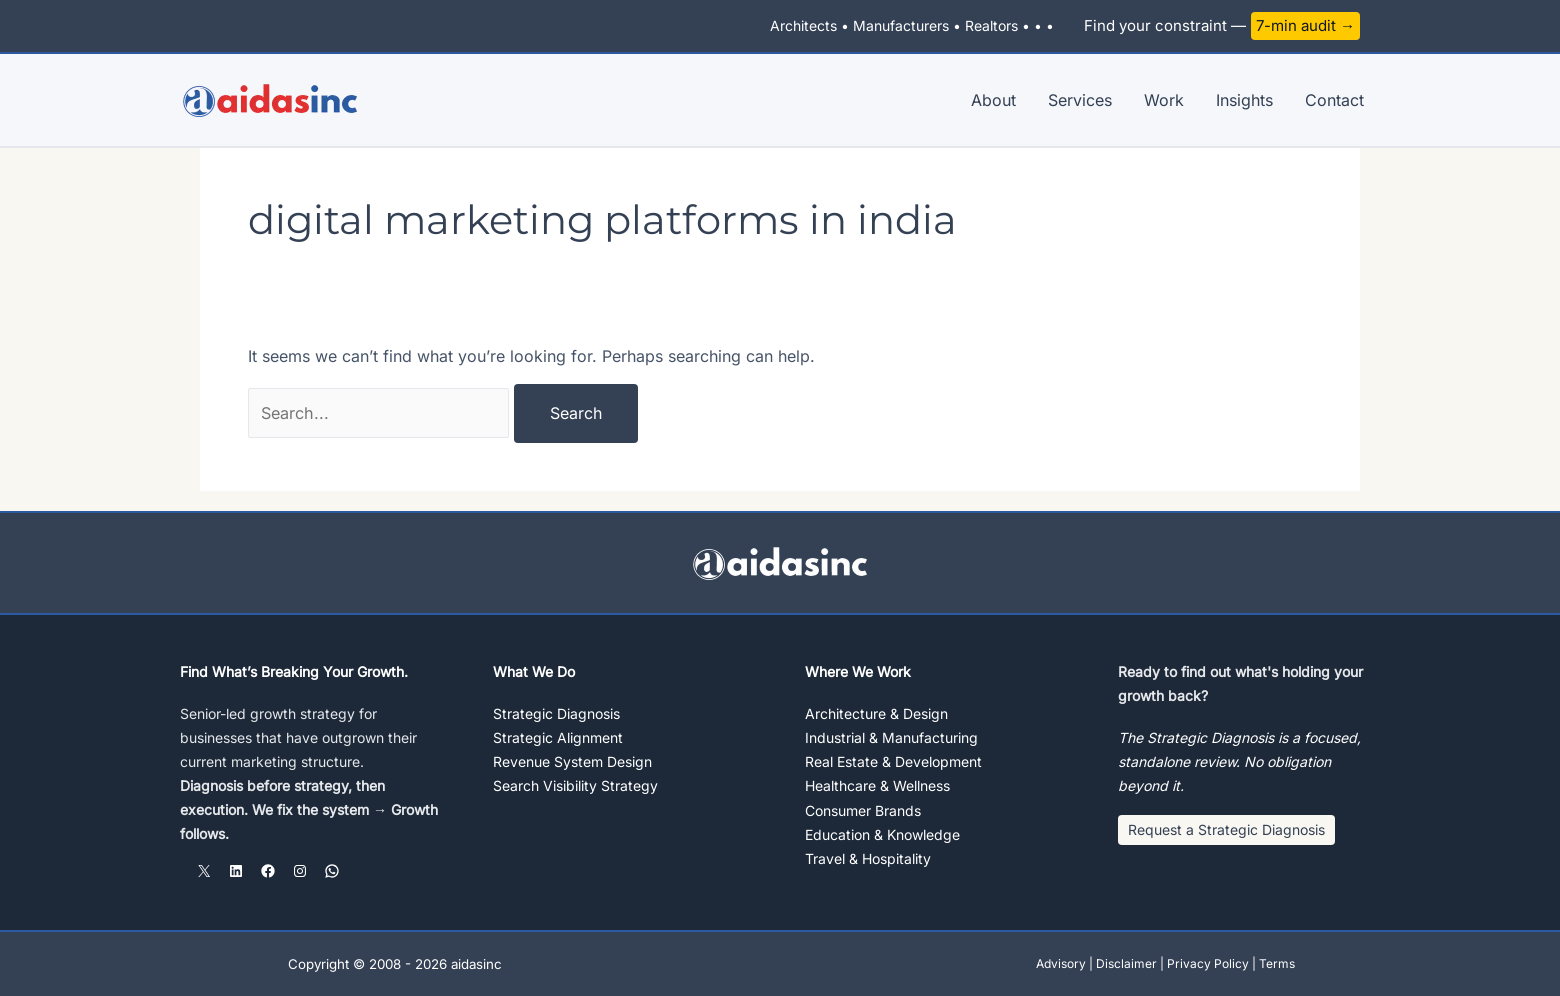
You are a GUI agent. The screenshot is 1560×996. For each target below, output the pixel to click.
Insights (1244, 100)
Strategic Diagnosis (556, 713)
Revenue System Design (572, 761)
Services (1080, 100)
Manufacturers (901, 25)
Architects (803, 25)
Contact (1334, 100)
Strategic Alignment (558, 737)
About (993, 100)
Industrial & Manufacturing (891, 737)
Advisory (1061, 963)
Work (1164, 100)
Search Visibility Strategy (575, 785)
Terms (1277, 963)
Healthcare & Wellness (877, 785)
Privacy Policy (1208, 963)
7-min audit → (1305, 25)
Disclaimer (1126, 963)
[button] (1226, 831)
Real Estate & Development (893, 761)
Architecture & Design (876, 713)
